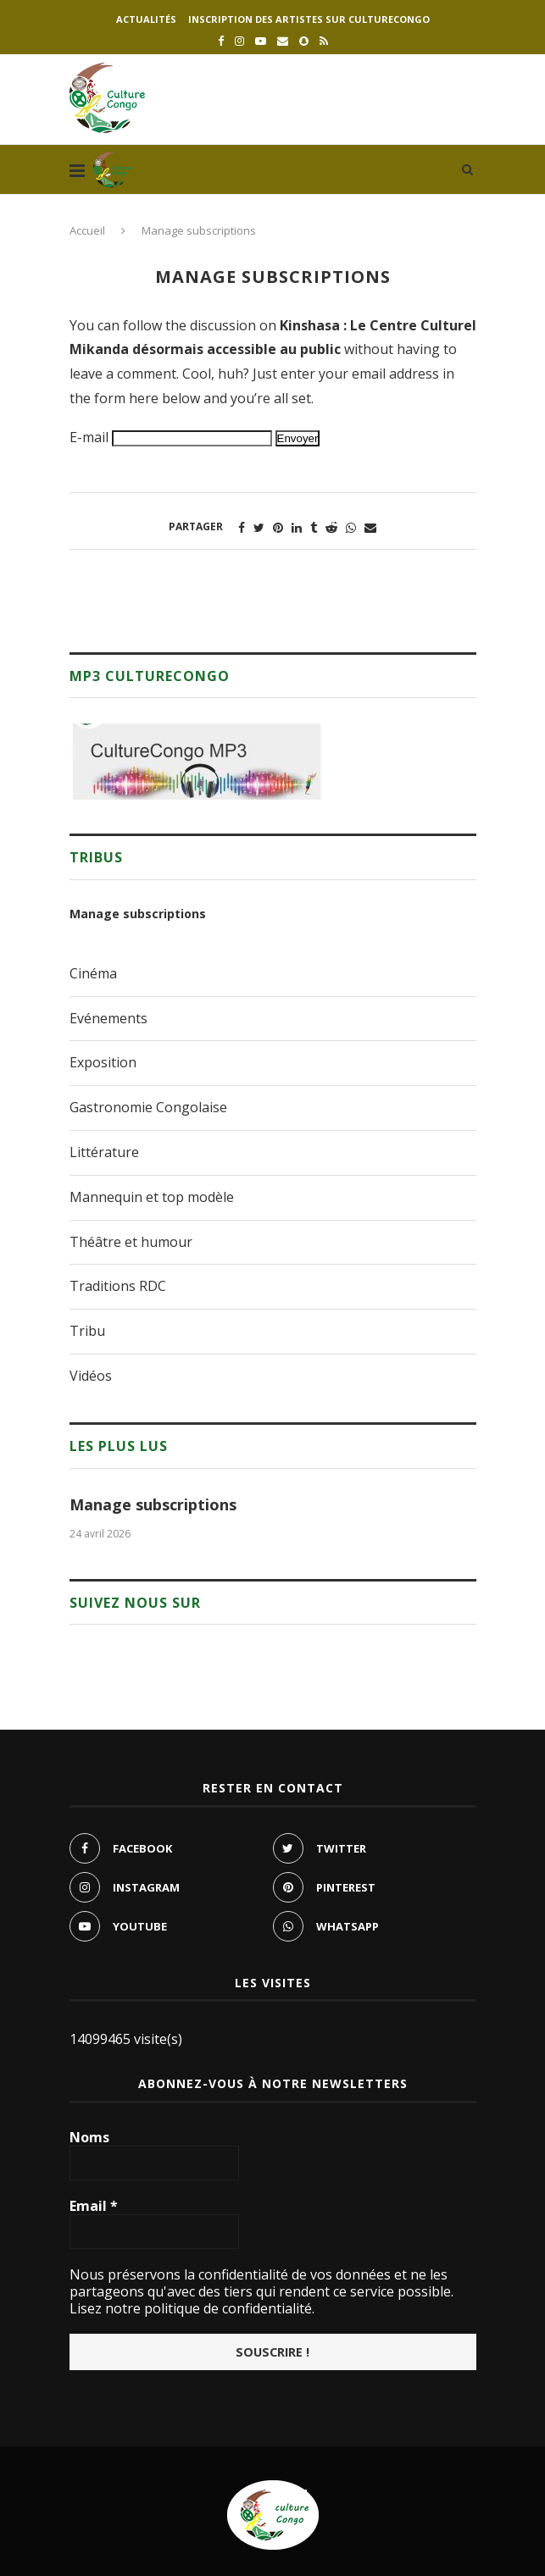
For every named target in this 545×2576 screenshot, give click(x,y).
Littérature (104, 1152)
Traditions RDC (118, 1286)
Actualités (146, 19)
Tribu (87, 1330)
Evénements (108, 1018)
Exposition (103, 1062)
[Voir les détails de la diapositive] (197, 761)
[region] (197, 761)
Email (94, 2205)
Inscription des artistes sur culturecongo (309, 19)
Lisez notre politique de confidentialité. (192, 2308)
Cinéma (93, 973)
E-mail (89, 437)
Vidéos (91, 1375)
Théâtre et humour (131, 1242)
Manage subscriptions (138, 914)
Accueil (87, 230)
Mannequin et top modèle (152, 1197)
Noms (89, 2137)
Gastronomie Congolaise (148, 1107)
